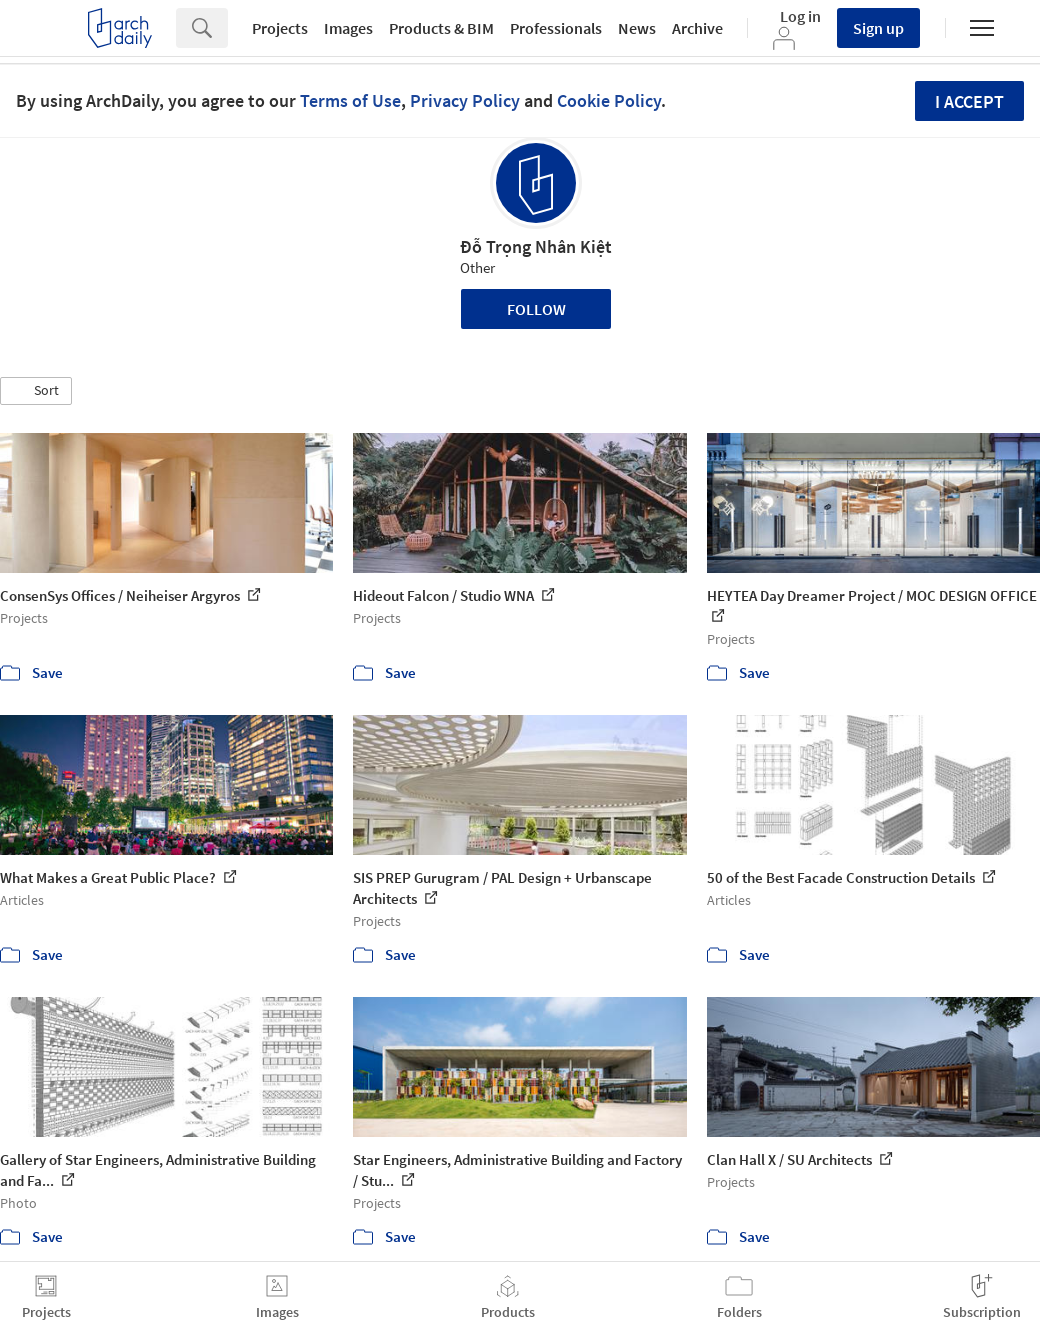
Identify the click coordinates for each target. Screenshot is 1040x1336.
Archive (697, 28)
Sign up (878, 28)
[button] (36, 391)
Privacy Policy (465, 100)
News (637, 28)
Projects (280, 28)
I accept (969, 101)
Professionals (556, 28)
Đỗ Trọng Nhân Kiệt (536, 246)
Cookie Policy (609, 100)
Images (348, 28)
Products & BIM (441, 28)
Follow (536, 309)
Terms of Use (350, 100)
